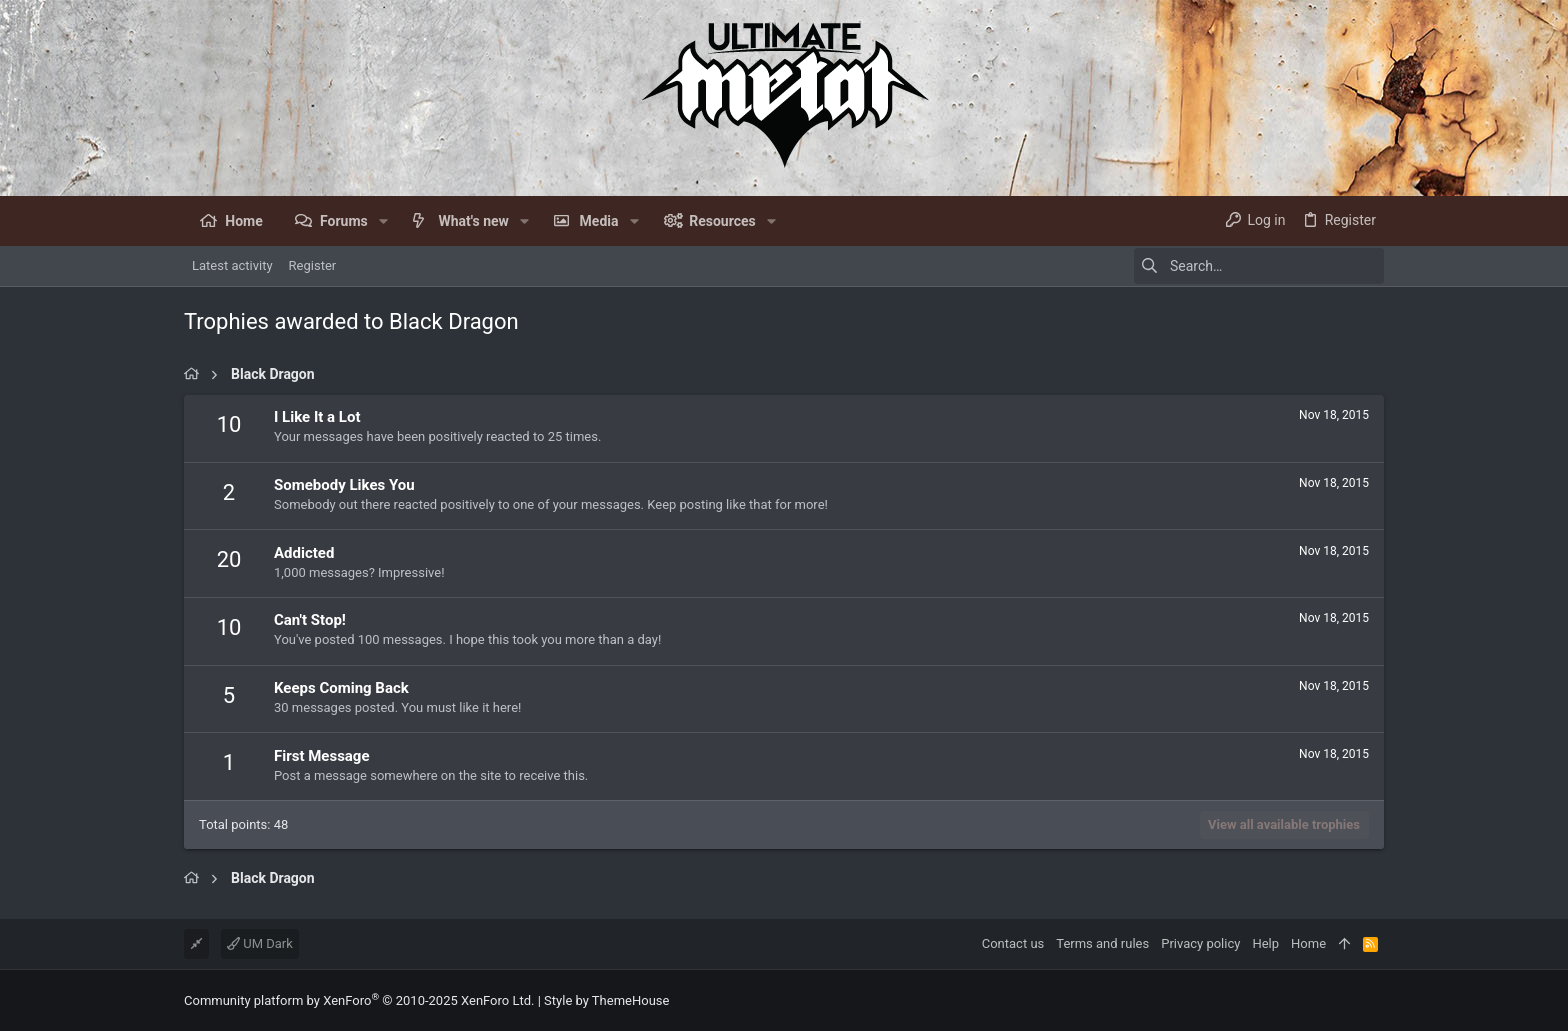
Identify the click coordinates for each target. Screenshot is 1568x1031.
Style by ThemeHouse (606, 1000)
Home (1308, 943)
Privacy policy (1200, 943)
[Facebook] (1375, 1000)
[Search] (1259, 266)
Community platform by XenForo (359, 1000)
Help (1265, 943)
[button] (383, 221)
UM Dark (260, 943)
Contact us (1013, 943)
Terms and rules (1102, 943)
